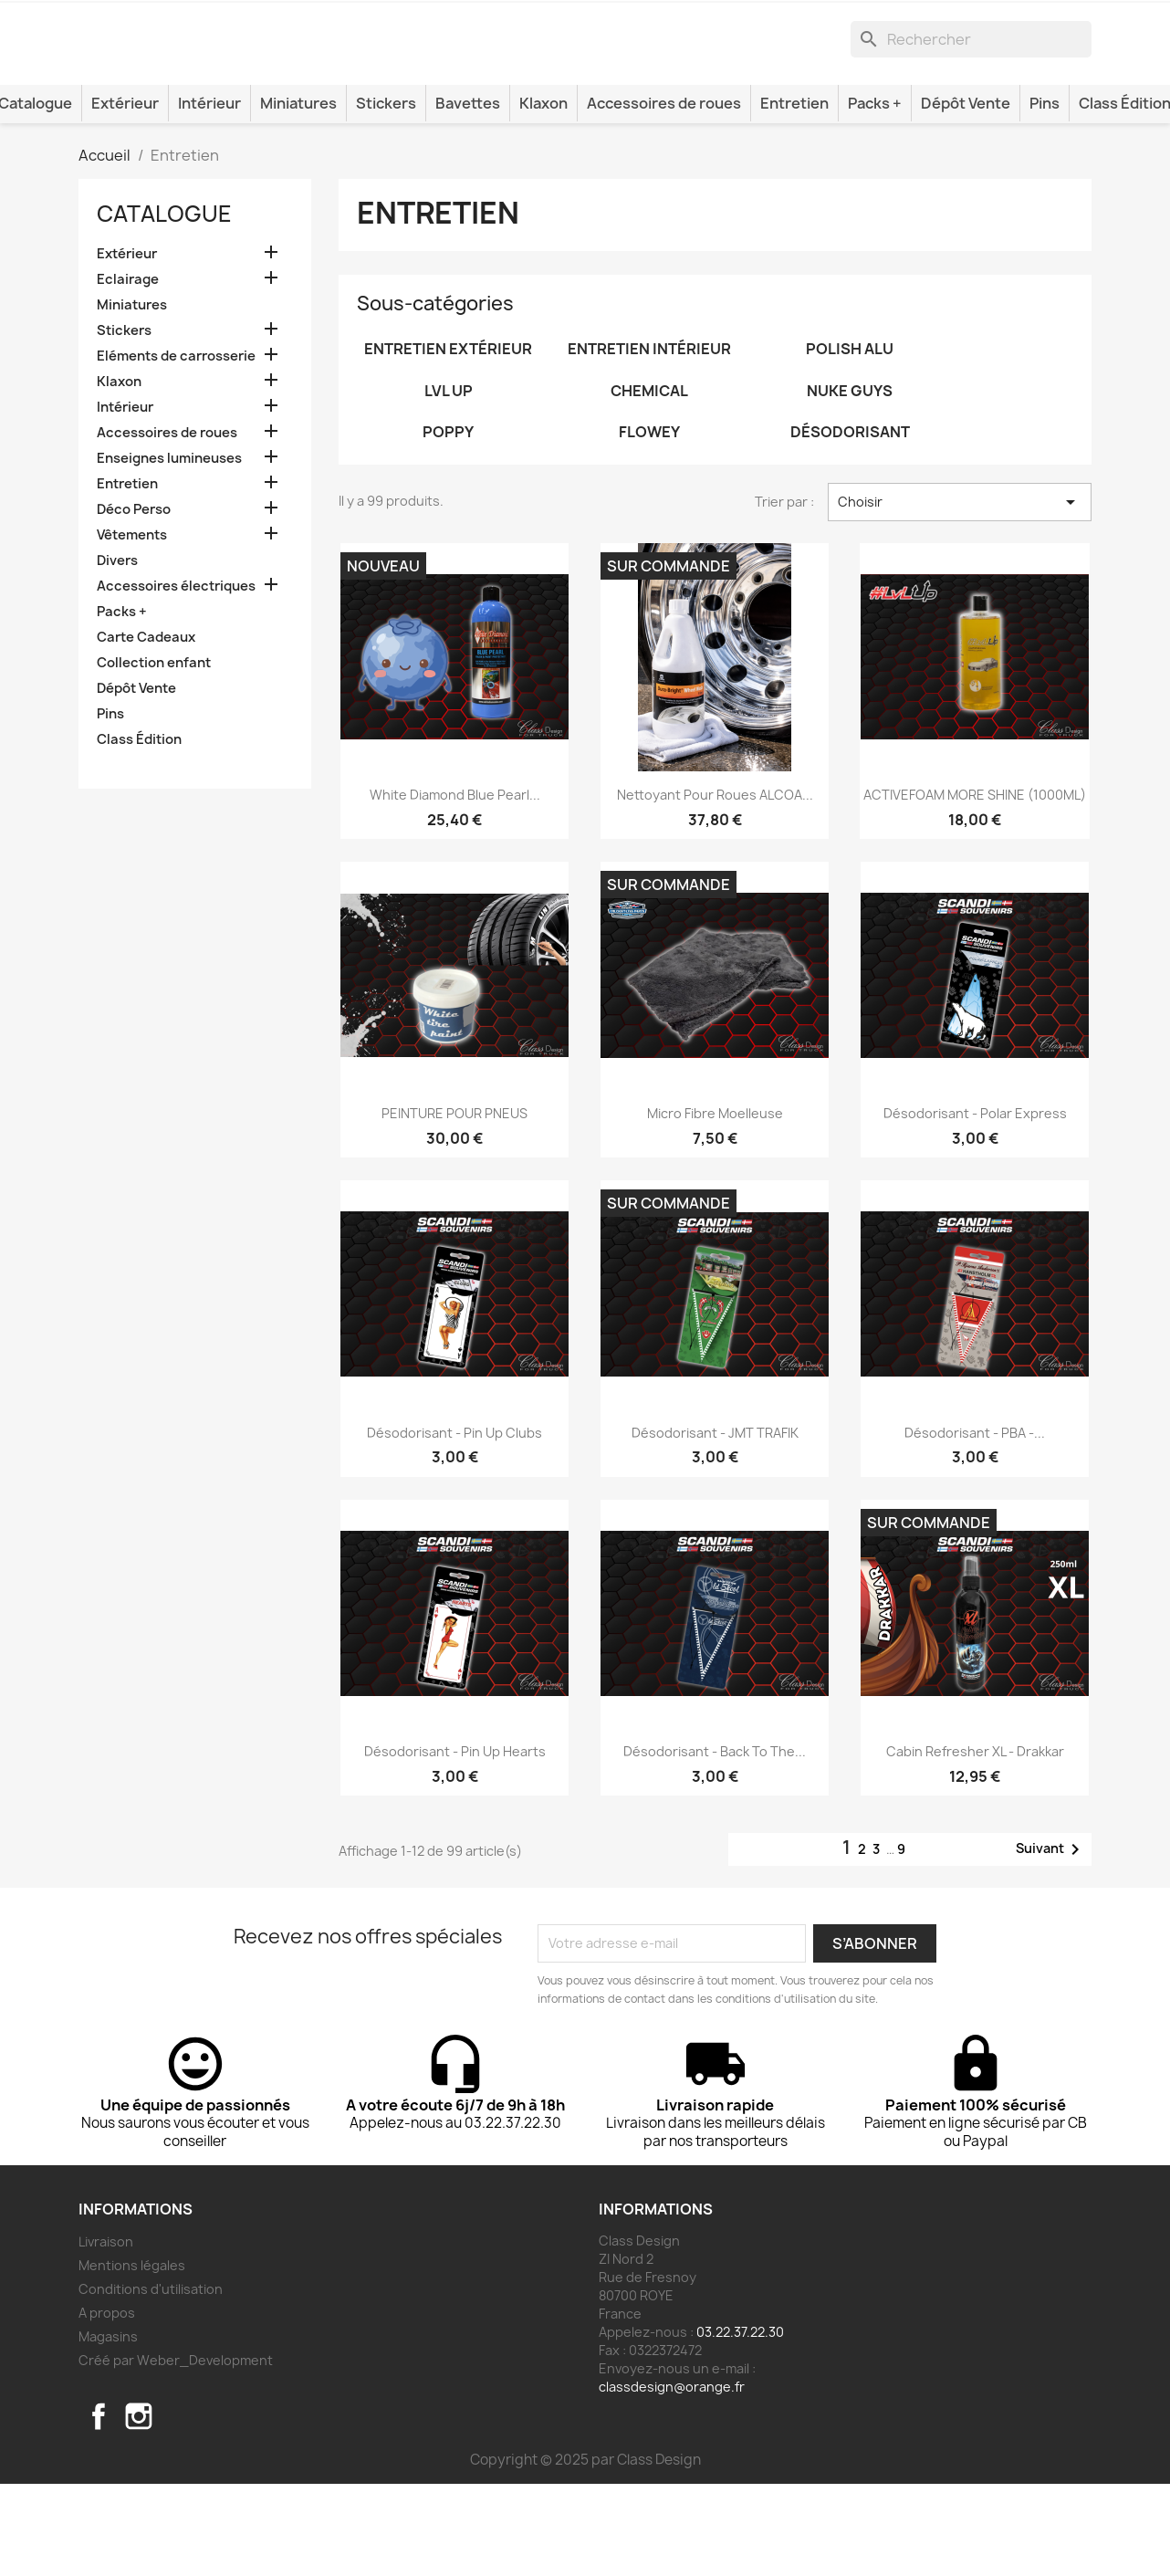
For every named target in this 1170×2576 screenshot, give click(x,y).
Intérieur (209, 195)
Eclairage (128, 371)
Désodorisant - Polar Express (975, 1205)
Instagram (138, 2508)
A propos (106, 2405)
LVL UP (448, 483)
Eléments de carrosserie (176, 448)
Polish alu (849, 441)
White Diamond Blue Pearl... (455, 886)
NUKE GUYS (850, 483)
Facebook (98, 2508)
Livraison (105, 2333)
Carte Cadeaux (146, 729)
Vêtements (132, 627)
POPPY (448, 524)
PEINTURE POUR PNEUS (454, 1205)
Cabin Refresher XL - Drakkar (975, 1842)
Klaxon (543, 195)
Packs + (875, 195)
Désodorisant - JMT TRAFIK (715, 1524)
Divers (117, 653)
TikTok (179, 2508)
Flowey (649, 524)
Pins (1044, 195)
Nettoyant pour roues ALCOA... (715, 886)
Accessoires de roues (664, 195)
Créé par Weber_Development (175, 2452)
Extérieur (125, 195)
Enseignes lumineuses (169, 550)
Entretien (794, 195)
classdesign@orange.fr (672, 2478)
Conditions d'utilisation (150, 2381)
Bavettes (467, 195)
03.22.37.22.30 (740, 2424)
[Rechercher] (971, 107)
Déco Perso (134, 601)
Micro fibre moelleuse (715, 1205)
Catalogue (164, 305)
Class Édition (139, 831)
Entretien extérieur (448, 441)
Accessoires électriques (176, 678)
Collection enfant (154, 755)
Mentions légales (131, 2357)
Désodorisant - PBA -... (974, 1524)
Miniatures (298, 195)
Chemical (649, 483)
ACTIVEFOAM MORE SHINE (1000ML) (974, 886)
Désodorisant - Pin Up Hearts (455, 1842)
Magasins (108, 2428)
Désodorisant (850, 524)
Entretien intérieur (649, 441)
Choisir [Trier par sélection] (959, 594)
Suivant (1051, 1941)
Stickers (386, 195)
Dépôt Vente (965, 195)
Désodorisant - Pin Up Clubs (454, 1524)
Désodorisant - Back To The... (714, 1842)
